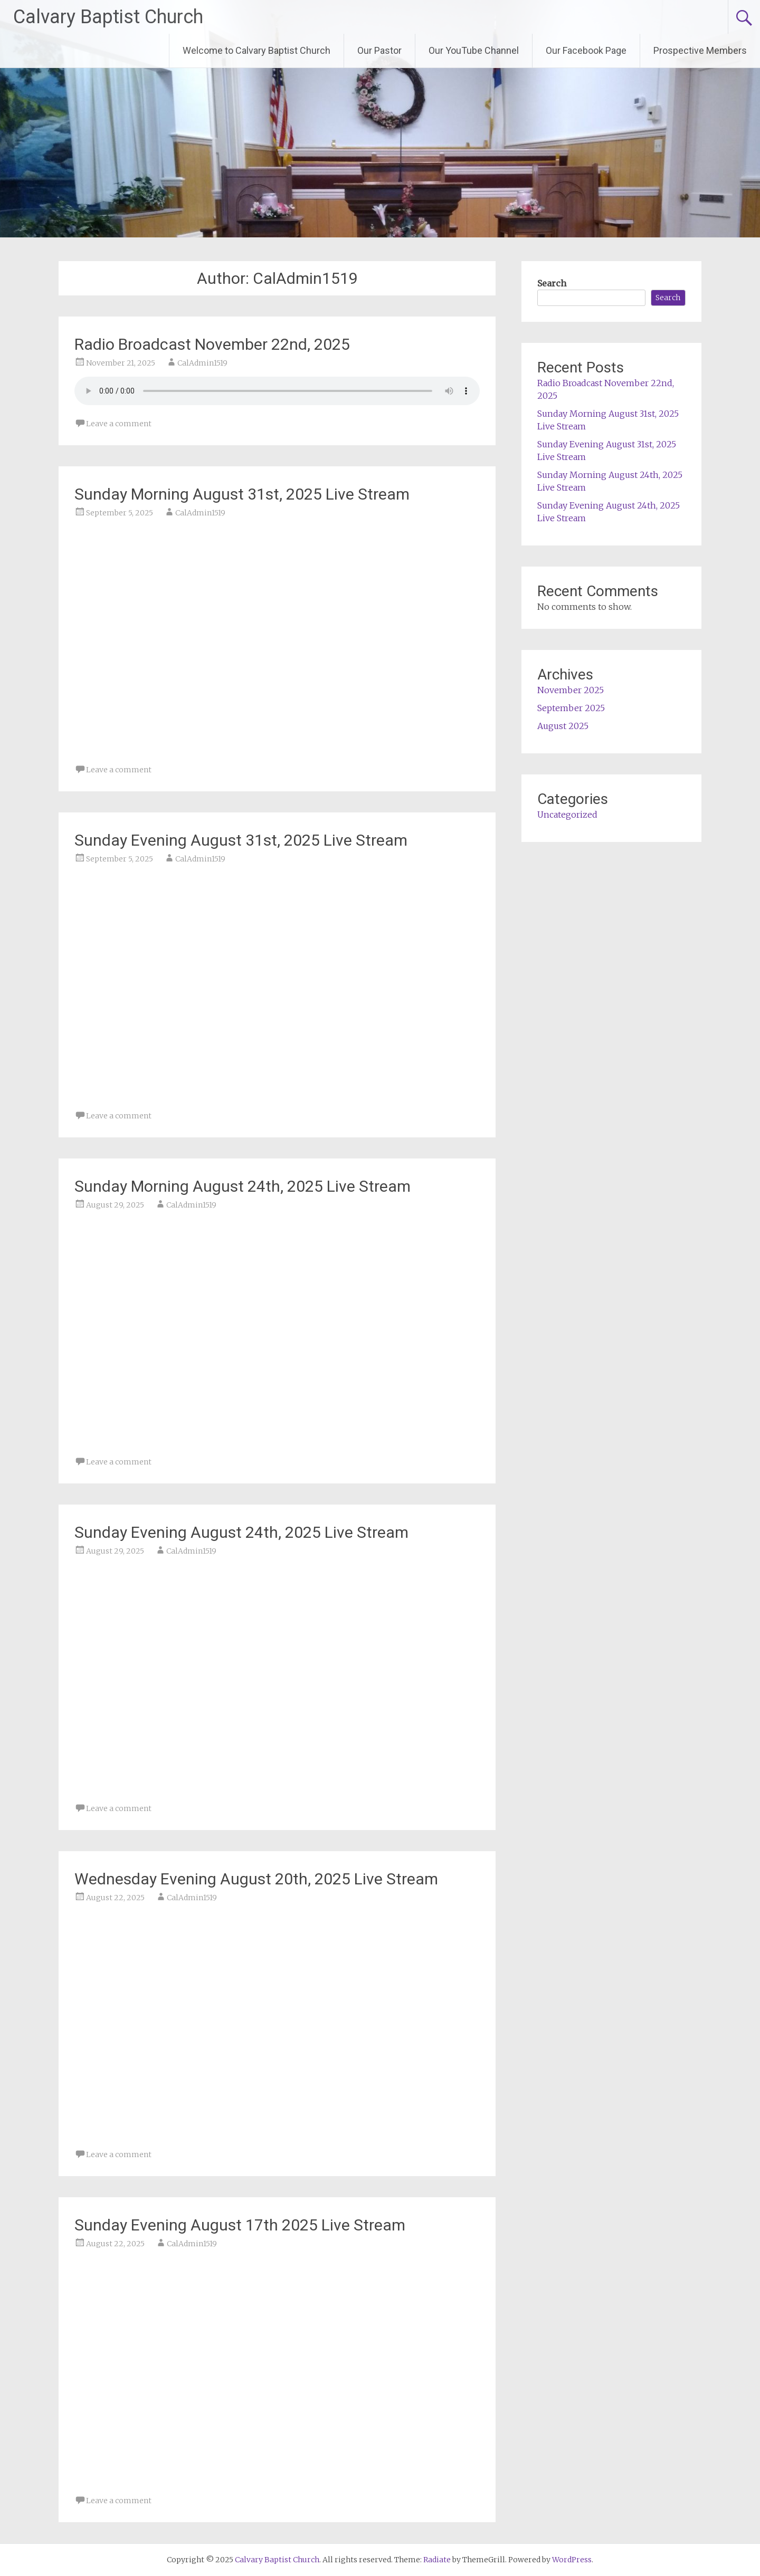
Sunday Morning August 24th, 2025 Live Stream (242, 1186)
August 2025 (562, 726)
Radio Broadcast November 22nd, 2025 (212, 344)
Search (551, 283)
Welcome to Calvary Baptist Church (256, 50)
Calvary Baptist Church (108, 17)
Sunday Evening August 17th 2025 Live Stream (239, 2225)
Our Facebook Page (586, 50)
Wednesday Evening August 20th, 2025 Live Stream (256, 1879)
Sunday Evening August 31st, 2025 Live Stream (240, 840)
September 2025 (571, 708)
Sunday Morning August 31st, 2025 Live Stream (242, 494)
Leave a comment (118, 423)
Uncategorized (567, 814)
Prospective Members (700, 50)
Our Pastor (379, 50)
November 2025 (570, 690)
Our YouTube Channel (474, 50)
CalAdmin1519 (202, 363)
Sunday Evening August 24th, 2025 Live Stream (241, 1532)
